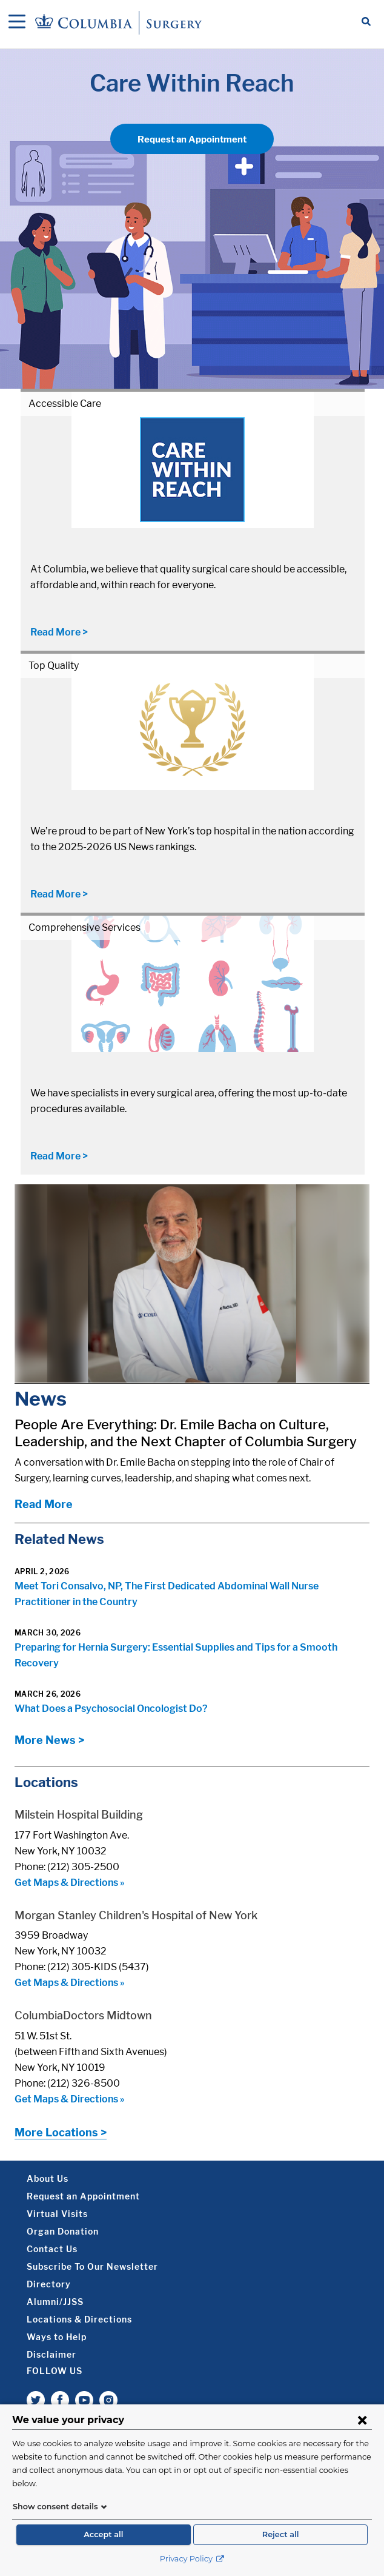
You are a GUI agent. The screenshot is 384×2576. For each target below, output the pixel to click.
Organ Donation (63, 2231)
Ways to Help (57, 2337)
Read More (44, 1504)
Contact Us (52, 2249)
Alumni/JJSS (55, 2301)
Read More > (59, 632)
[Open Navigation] (17, 22)
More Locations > (61, 2132)
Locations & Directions (79, 2319)
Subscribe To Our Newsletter (92, 2266)
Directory (49, 2284)
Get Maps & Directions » (70, 1882)
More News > (49, 1740)
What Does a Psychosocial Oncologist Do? (111, 1708)
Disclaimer (51, 2354)
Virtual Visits (57, 2214)
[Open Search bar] (366, 22)
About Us (47, 2178)
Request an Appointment (192, 139)
